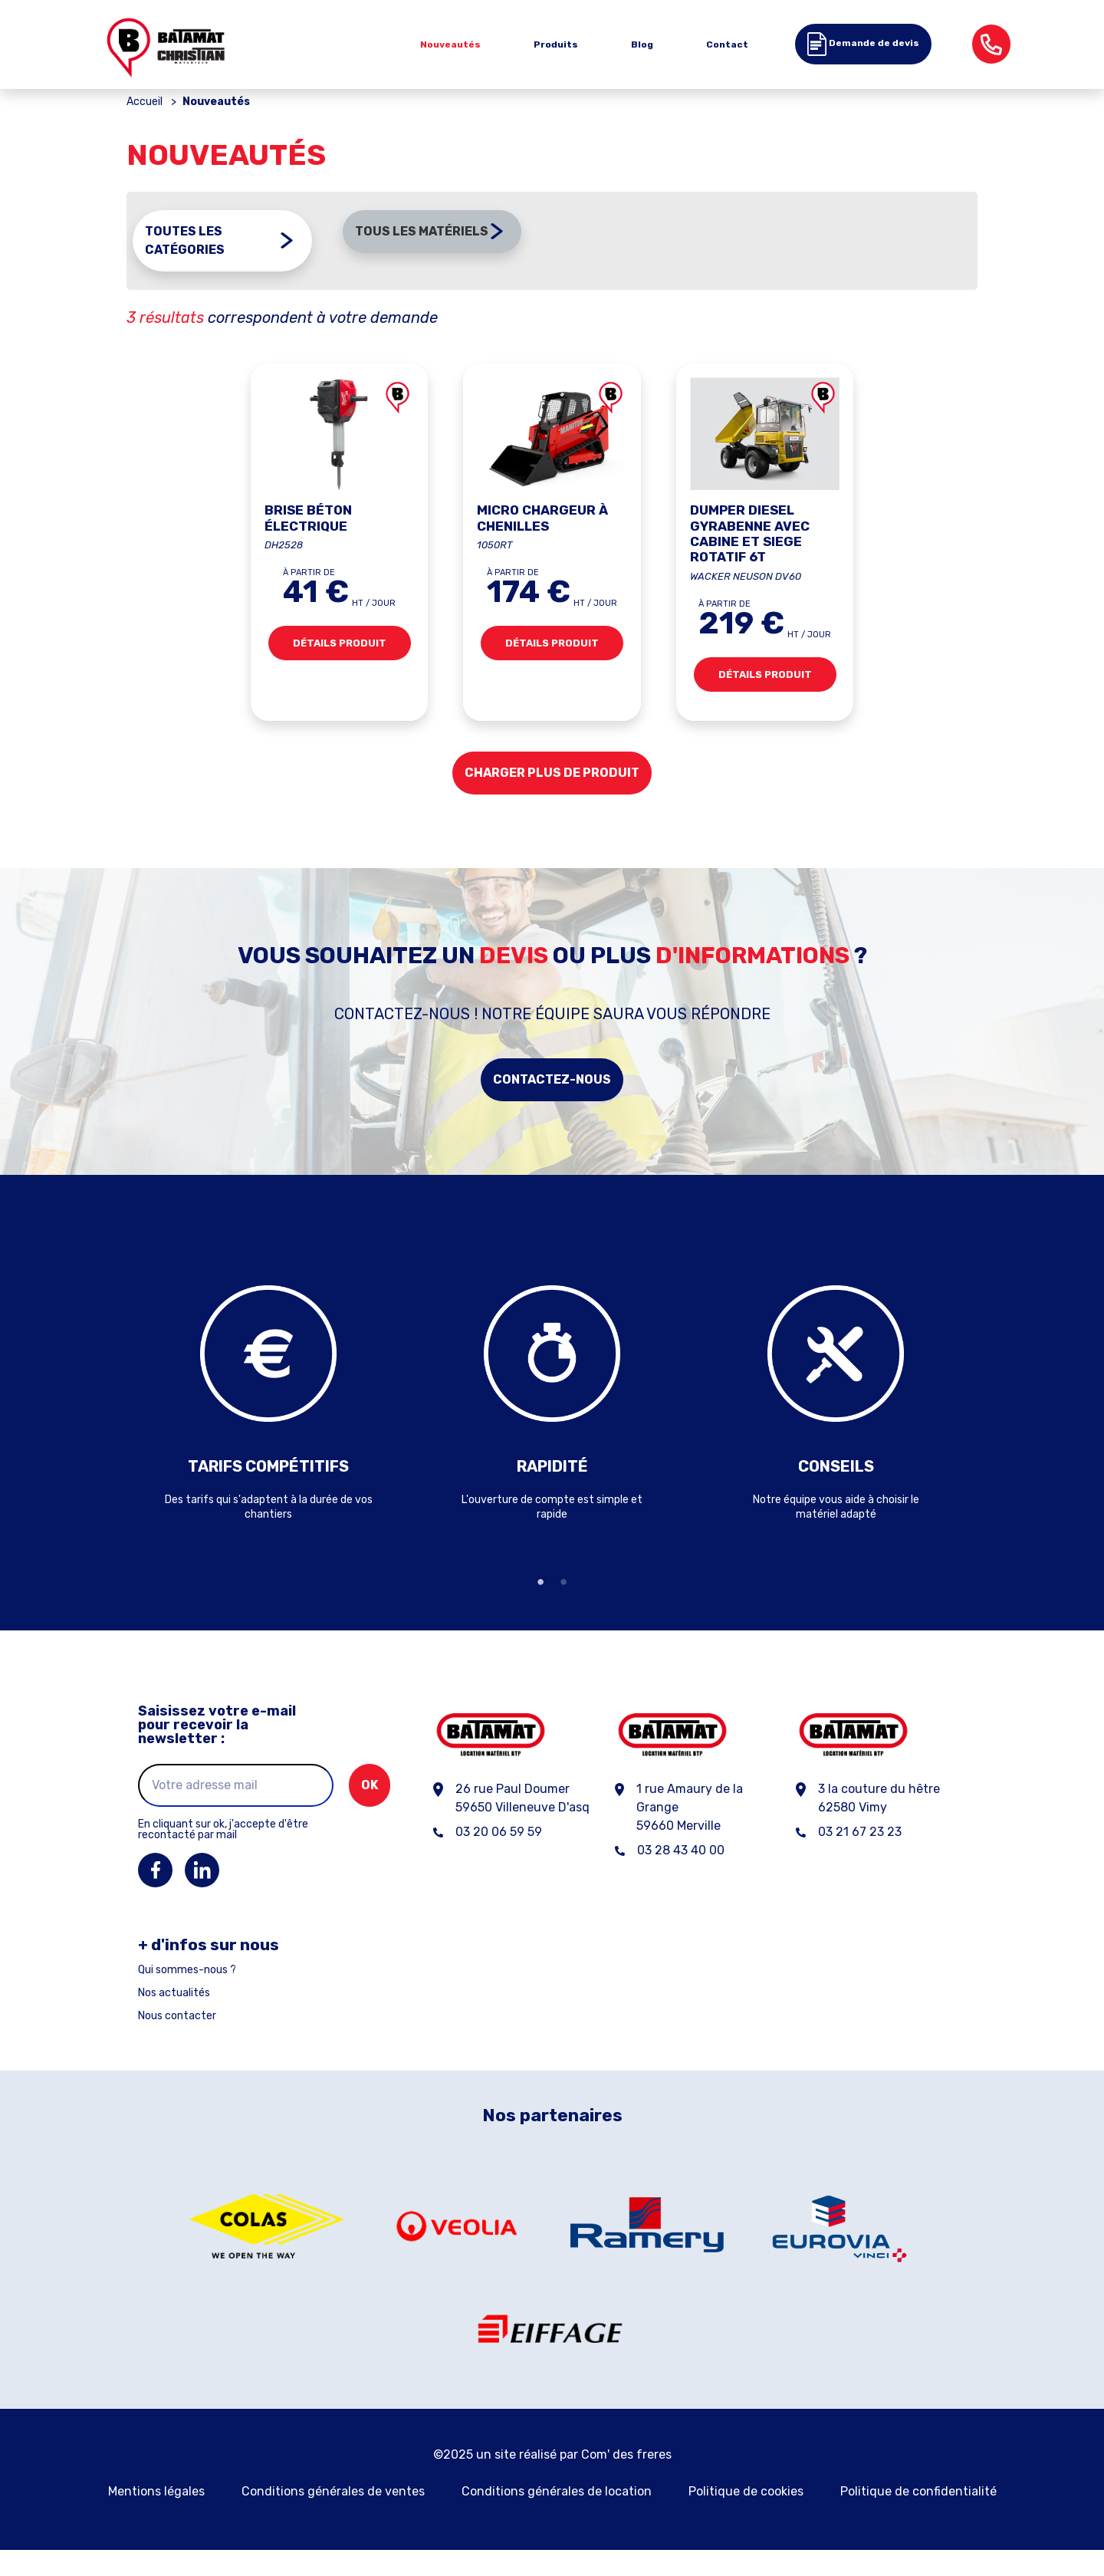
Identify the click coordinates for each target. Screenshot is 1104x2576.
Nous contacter (177, 2041)
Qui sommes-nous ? (187, 1995)
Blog (642, 44)
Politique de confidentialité (918, 2517)
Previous (115, 1416)
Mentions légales (156, 2517)
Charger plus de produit (552, 798)
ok (369, 1810)
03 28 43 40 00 (680, 1875)
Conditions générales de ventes (333, 2517)
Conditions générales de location (557, 2517)
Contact (727, 44)
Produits (556, 44)
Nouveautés (450, 44)
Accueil (145, 130)
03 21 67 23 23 (860, 1857)
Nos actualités (174, 2018)
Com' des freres (626, 2480)
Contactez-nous (552, 1104)
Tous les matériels (421, 259)
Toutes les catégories (185, 268)
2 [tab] (563, 1607)
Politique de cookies (745, 2517)
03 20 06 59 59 (498, 1857)
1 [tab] (540, 1607)
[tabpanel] (268, 1416)
